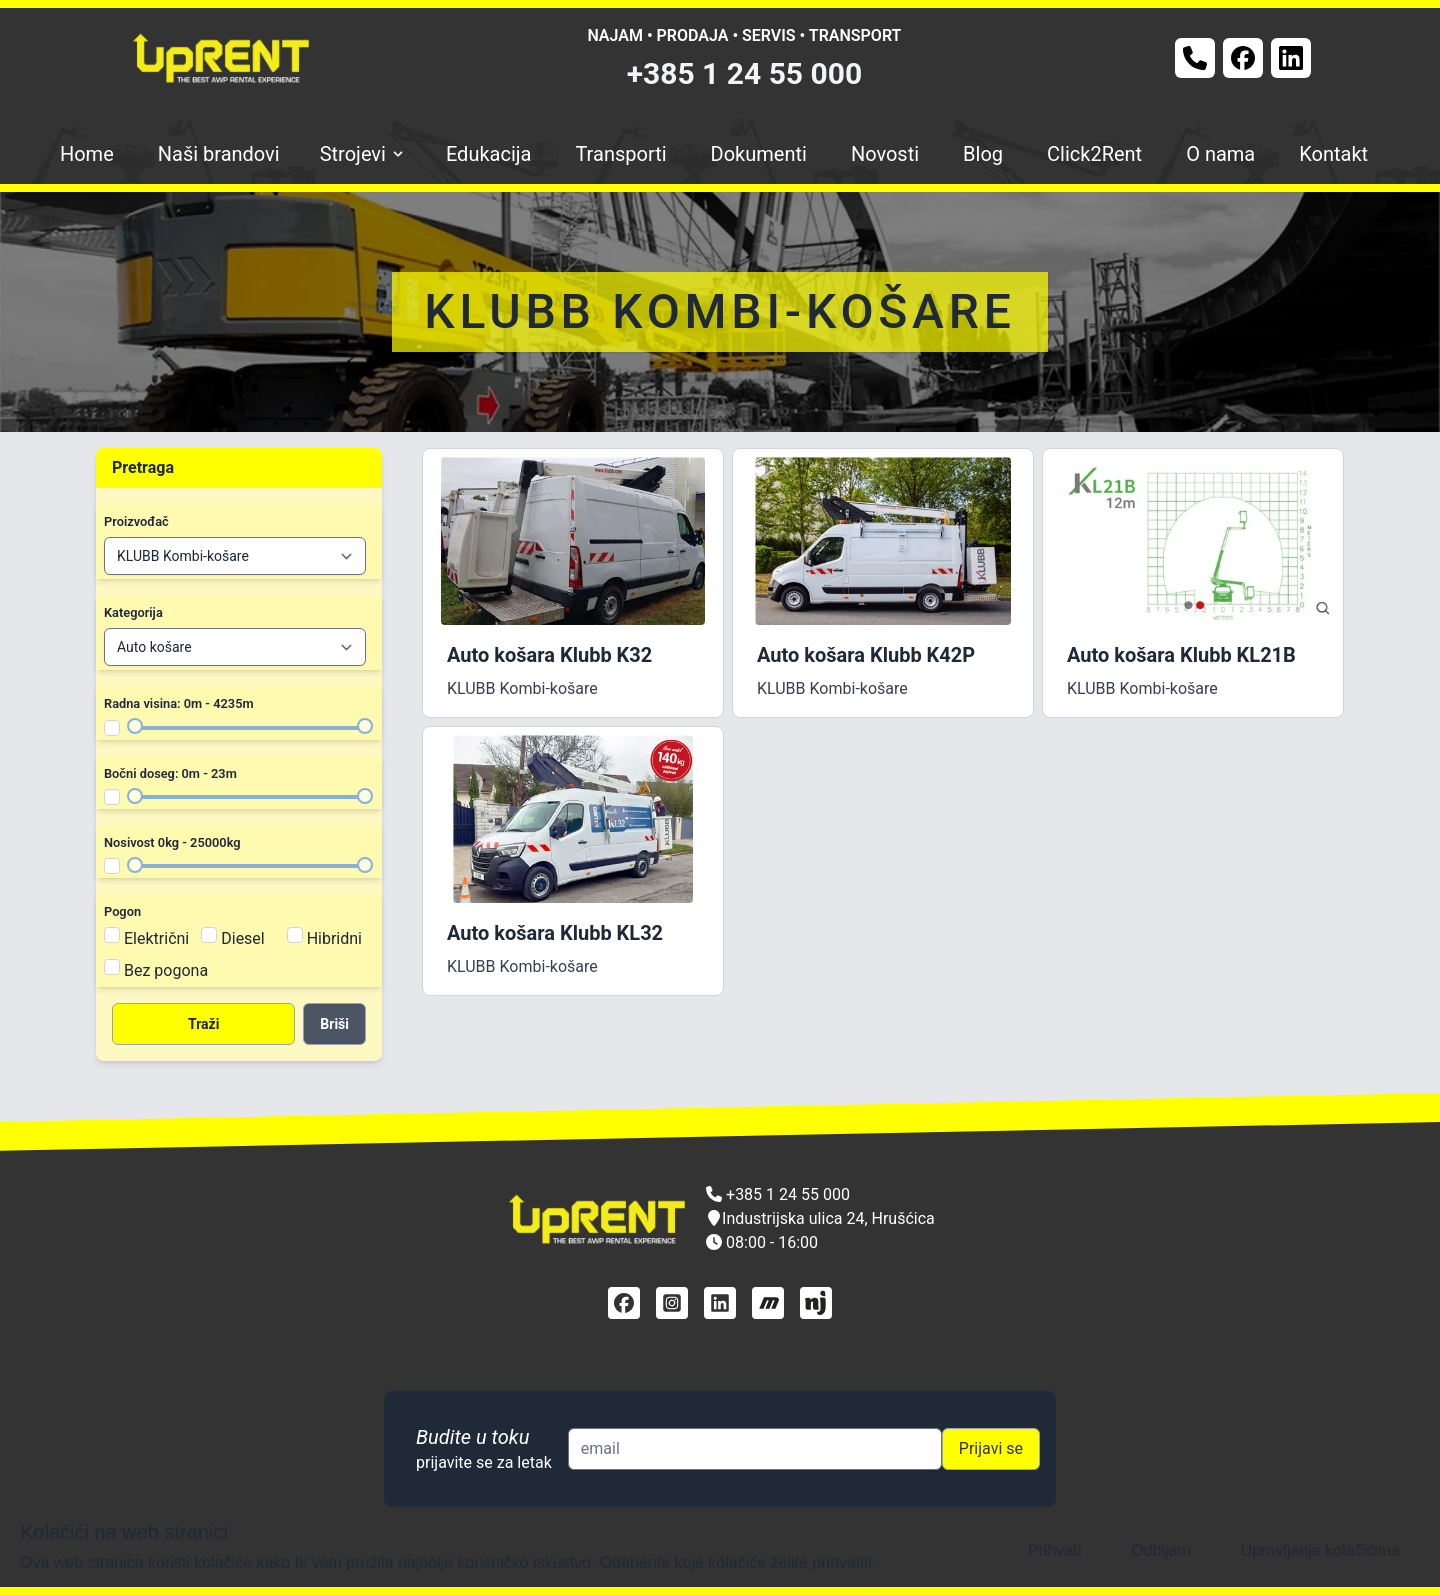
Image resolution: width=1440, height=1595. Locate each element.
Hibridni (334, 938)
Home (87, 154)
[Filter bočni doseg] (112, 797)
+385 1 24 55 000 (745, 73)
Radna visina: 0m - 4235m (179, 703)
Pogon (122, 911)
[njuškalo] (816, 1303)
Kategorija (133, 612)
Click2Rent (1094, 154)
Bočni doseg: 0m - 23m (170, 773)
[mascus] (768, 1303)
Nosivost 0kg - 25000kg (172, 842)
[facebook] (624, 1303)
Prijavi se (991, 1448)
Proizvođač (136, 521)
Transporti (620, 154)
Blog (983, 154)
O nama (1220, 154)
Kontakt (1333, 154)
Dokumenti (759, 154)
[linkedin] (720, 1303)
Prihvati (1054, 1550)
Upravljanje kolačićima (1320, 1550)
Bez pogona (166, 970)
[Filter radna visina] (112, 728)
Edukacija (489, 154)
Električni (156, 938)
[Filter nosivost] (112, 866)
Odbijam (1161, 1550)
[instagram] (672, 1303)
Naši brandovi (219, 154)
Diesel (243, 938)
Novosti (885, 154)
